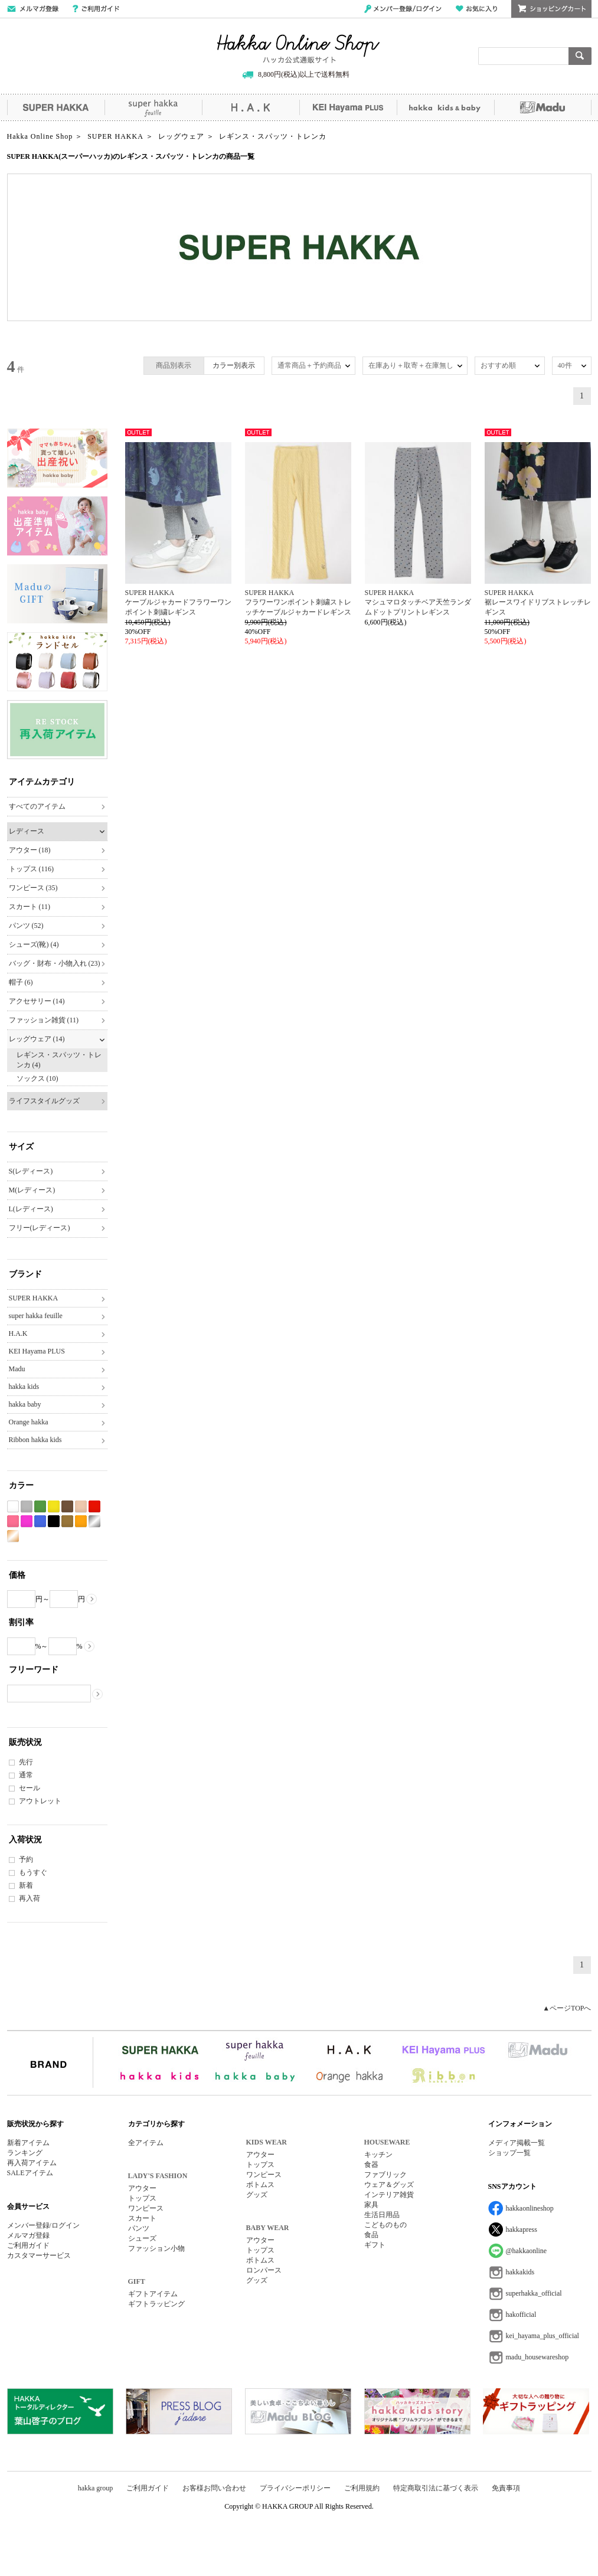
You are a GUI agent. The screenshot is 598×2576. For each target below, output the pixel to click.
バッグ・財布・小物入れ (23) (54, 963)
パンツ (138, 2228)
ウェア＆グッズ (389, 2185)
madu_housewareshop (537, 2357)
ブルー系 (40, 1521)
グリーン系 (40, 1507)
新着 (26, 1885)
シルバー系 (94, 1521)
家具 (371, 2205)
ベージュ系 (81, 1507)
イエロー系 (54, 1507)
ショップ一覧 (509, 2153)
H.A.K (250, 107)
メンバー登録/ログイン (403, 9)
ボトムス (260, 2185)
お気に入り (476, 9)
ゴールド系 (13, 1536)
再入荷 (29, 1898)
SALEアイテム (30, 2173)
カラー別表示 (234, 365)
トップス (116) (31, 869)
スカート (142, 2218)
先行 (26, 1762)
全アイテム (146, 2143)
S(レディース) (31, 1171)
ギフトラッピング (156, 2304)
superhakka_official (534, 2293)
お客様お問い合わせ (214, 2488)
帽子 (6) (21, 982)
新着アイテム (28, 2143)
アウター (142, 2188)
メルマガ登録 (28, 2235)
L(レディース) (31, 1209)
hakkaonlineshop (530, 2208)
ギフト (374, 2245)
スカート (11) (30, 907)
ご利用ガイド (96, 9)
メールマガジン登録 (32, 9)
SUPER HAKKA (55, 107)
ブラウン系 (67, 1507)
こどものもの (385, 2225)
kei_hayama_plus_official (542, 2336)
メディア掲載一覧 (516, 2143)
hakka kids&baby (445, 107)
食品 (371, 2235)
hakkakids (520, 2272)
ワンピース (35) (33, 888)
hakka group (95, 2488)
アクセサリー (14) (37, 1001)
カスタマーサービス (39, 2255)
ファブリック (385, 2174)
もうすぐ (33, 1872)
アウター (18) (30, 850)
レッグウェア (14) (37, 1039)
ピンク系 (13, 1521)
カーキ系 (67, 1521)
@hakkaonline (526, 2251)
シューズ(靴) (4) (34, 944)
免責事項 (506, 2488)
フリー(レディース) (39, 1228)
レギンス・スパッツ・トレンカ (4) (59, 1060)
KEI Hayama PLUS (348, 107)
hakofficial (521, 2314)
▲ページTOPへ (567, 2008)
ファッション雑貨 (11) (44, 1020)
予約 (26, 1859)
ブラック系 (54, 1521)
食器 (371, 2164)
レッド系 (94, 1507)
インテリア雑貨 (389, 2195)
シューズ (142, 2238)
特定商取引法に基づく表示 (435, 2488)
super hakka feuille (153, 107)
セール (29, 1788)
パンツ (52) (26, 925)
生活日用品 (382, 2215)
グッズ (256, 2195)
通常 (26, 1775)
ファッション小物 (156, 2248)
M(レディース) (32, 1190)
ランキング (25, 2153)
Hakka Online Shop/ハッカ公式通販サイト (298, 49)
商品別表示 (173, 365)
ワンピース (146, 2208)
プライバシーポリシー (295, 2488)
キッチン (378, 2154)
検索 (580, 56)
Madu (542, 107)
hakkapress (521, 2229)
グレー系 (26, 1507)
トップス (142, 2198)
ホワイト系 (13, 1507)
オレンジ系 (81, 1521)
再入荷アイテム (32, 2163)
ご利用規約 (362, 2488)
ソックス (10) (37, 1078)
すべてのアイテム (37, 806)
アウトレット (40, 1801)
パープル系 (26, 1521)
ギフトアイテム (153, 2294)
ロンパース (264, 2270)
